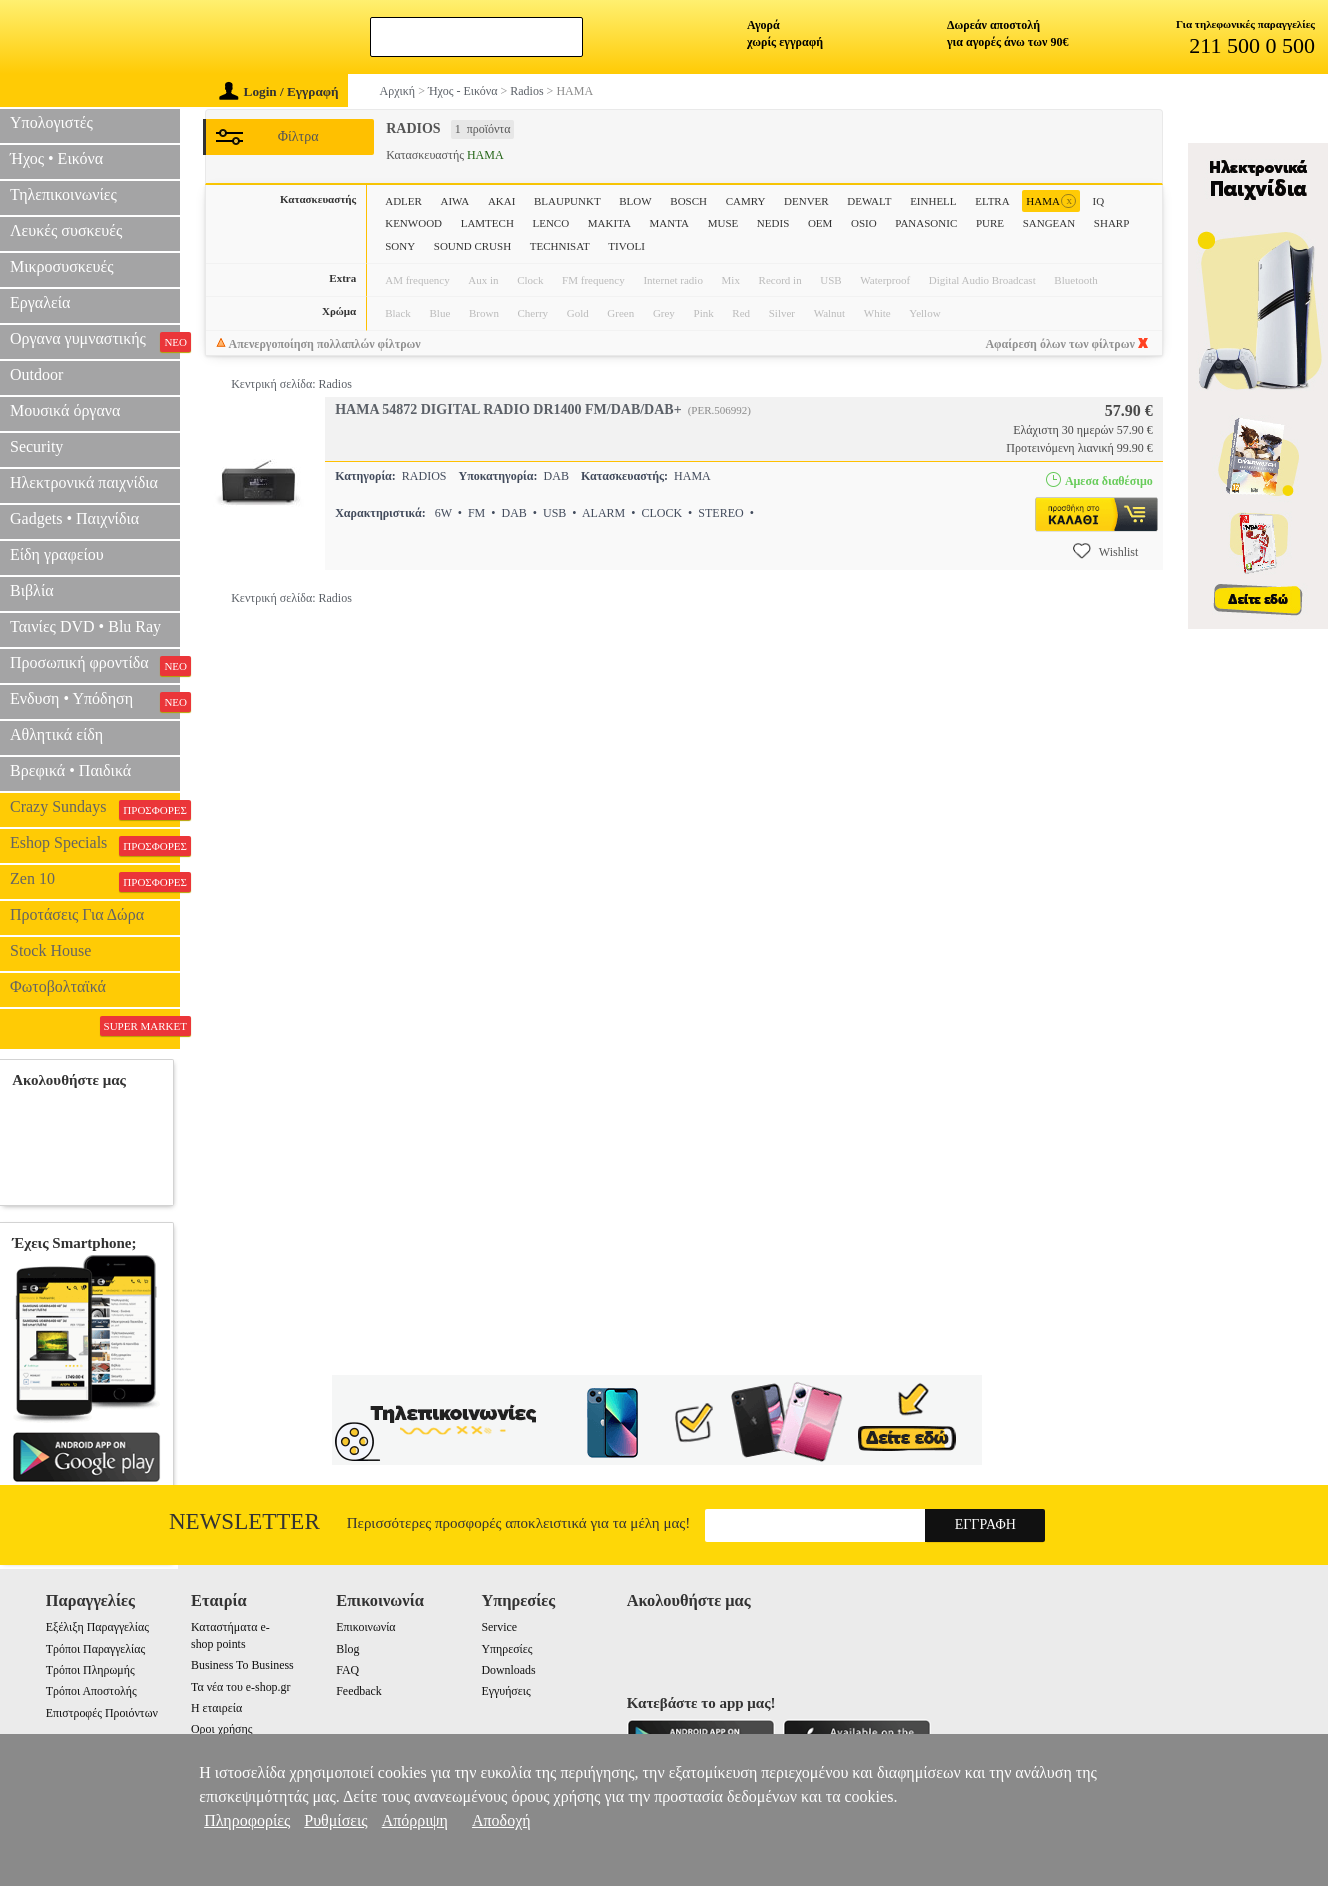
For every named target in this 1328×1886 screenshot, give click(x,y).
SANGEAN (1049, 223)
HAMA (1051, 201)
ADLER (403, 201)
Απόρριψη (415, 1820)
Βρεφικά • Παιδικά (70, 770)
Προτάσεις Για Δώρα (77, 914)
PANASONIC (926, 223)
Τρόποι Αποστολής (91, 1691)
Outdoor (36, 374)
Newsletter (244, 1521)
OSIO (864, 223)
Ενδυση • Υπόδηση (95, 701)
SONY (400, 246)
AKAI (502, 201)
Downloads (508, 1670)
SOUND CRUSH (472, 246)
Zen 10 (95, 881)
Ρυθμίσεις (335, 1820)
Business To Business (242, 1665)
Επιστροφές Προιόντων (102, 1713)
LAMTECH (487, 223)
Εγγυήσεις (505, 1691)
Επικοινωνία (365, 1627)
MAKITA (609, 223)
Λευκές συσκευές (66, 230)
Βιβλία (32, 590)
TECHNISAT (560, 246)
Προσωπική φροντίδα (95, 665)
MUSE (723, 223)
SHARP (1111, 223)
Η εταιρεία (216, 1708)
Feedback (359, 1691)
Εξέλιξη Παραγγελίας (97, 1627)
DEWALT (869, 201)
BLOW (635, 201)
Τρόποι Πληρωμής (90, 1670)
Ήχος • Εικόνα (56, 158)
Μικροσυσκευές (62, 266)
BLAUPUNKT (567, 201)
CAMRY (746, 201)
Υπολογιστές (51, 122)
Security (36, 446)
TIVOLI (626, 246)
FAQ (347, 1670)
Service (499, 1627)
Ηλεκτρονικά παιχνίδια (84, 482)
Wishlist (1106, 551)
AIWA (455, 201)
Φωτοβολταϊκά (58, 986)
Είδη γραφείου (57, 554)
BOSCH (688, 201)
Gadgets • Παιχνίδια (74, 518)
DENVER (806, 201)
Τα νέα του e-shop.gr (240, 1687)
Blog (347, 1649)
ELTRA (992, 201)
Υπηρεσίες (506, 1649)
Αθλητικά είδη (56, 734)
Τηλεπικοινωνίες (63, 194)
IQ (1099, 201)
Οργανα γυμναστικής (95, 341)
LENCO (550, 223)
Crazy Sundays (95, 809)
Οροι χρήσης (221, 1729)
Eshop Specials (95, 845)
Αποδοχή (501, 1820)
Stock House (50, 950)
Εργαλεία (40, 302)
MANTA (669, 223)
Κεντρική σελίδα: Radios (291, 384)
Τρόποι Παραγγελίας (95, 1649)
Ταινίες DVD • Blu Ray (85, 626)
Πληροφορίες (247, 1820)
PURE (990, 223)
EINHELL (933, 201)
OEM (820, 223)
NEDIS (773, 223)
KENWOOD (413, 223)
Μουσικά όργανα (65, 410)
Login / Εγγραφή (279, 91)
